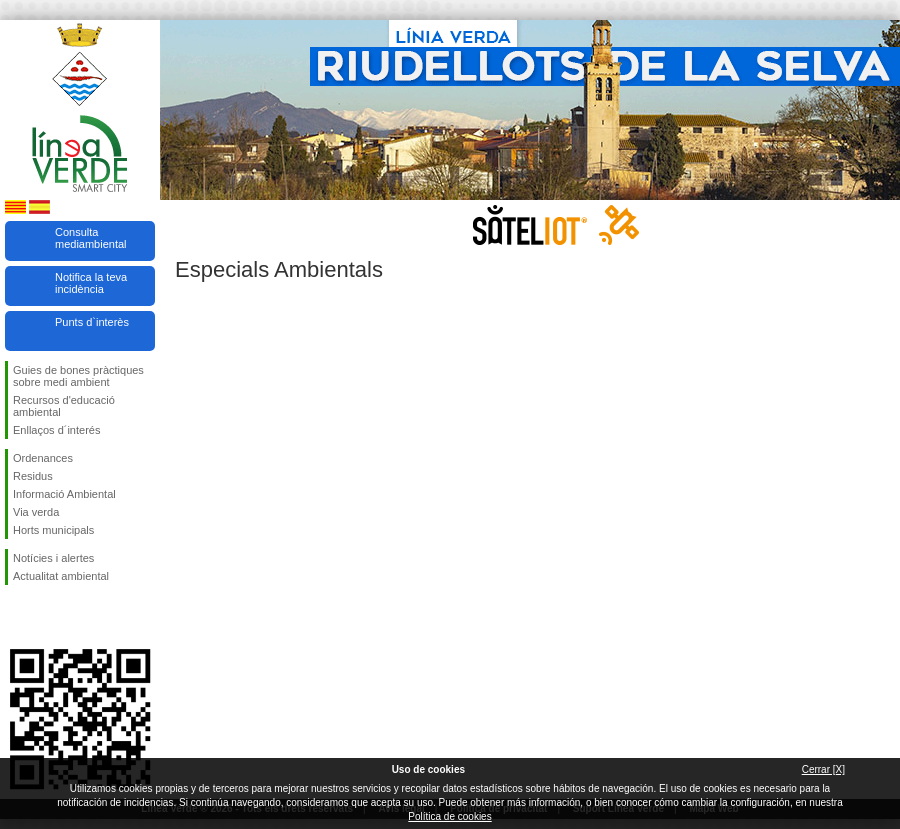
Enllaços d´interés (56, 430)
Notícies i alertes (53, 558)
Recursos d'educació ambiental (64, 406)
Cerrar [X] (823, 769)
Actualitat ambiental (61, 576)
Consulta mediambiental (91, 238)
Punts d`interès (92, 322)
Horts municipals (53, 530)
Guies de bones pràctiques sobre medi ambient (78, 376)
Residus (33, 476)
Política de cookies (449, 816)
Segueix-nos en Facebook (17, 617)
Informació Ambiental (64, 494)
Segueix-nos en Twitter (50, 617)
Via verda (36, 512)
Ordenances (43, 458)
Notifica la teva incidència (91, 283)
